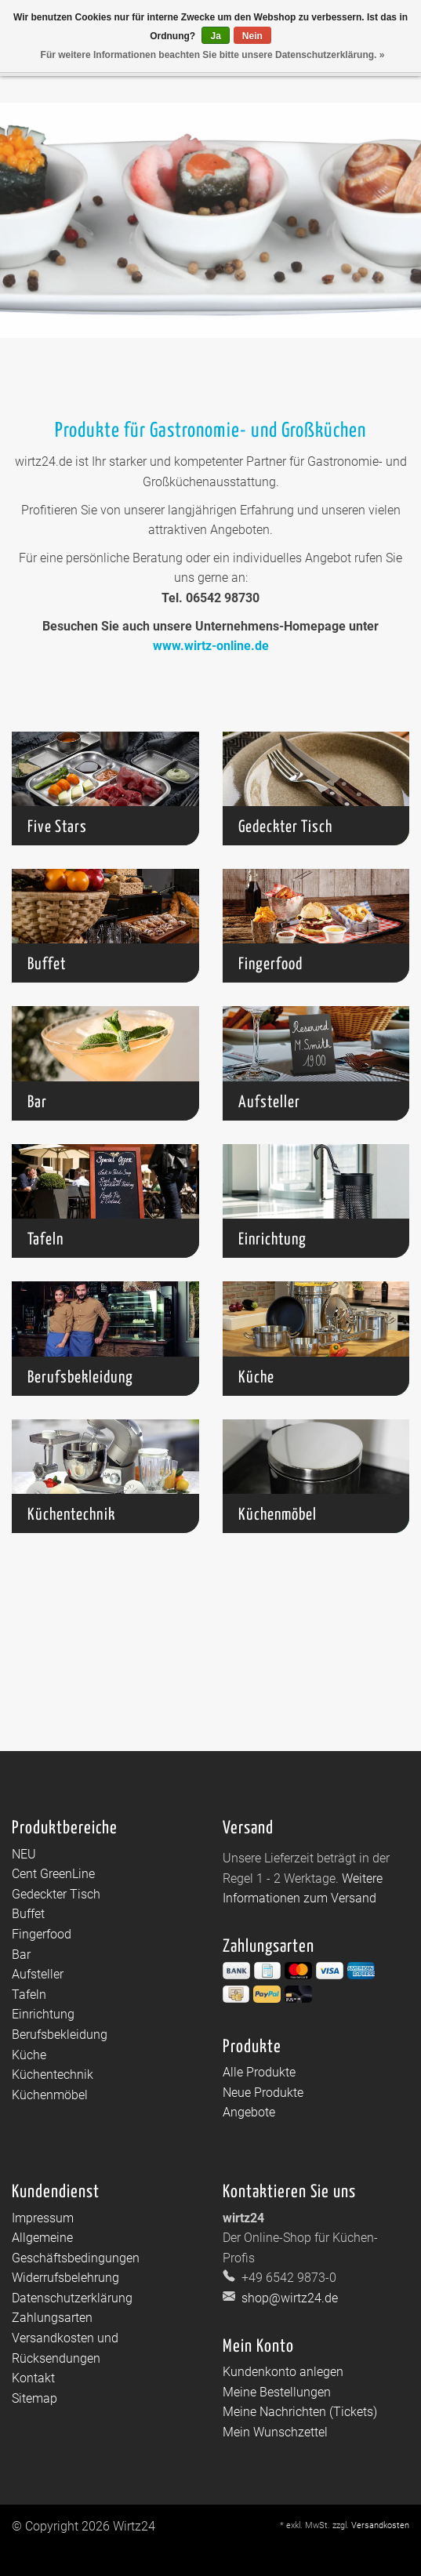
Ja (215, 36)
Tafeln (29, 1994)
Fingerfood (41, 1934)
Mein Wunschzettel (275, 2432)
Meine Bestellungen (277, 2392)
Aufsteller (38, 1974)
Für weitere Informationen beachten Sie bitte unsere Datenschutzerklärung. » (213, 54)
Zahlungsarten (52, 2317)
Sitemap (34, 2398)
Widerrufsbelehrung (65, 2277)
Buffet (28, 1913)
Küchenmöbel (50, 2094)
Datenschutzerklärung (72, 2298)
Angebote (249, 2112)
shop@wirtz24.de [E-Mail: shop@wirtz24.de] (288, 2298)
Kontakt (33, 2378)
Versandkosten (380, 2525)
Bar (21, 1954)
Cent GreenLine (53, 1873)
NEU (24, 1854)
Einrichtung (43, 2014)
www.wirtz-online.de (211, 645)
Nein (252, 36)
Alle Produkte (259, 2072)
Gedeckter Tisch (56, 1894)
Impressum (43, 2218)
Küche (29, 2054)
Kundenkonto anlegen (283, 2371)
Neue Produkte (263, 2092)
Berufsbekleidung (59, 2034)
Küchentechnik (52, 2074)
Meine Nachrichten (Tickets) (300, 2411)
